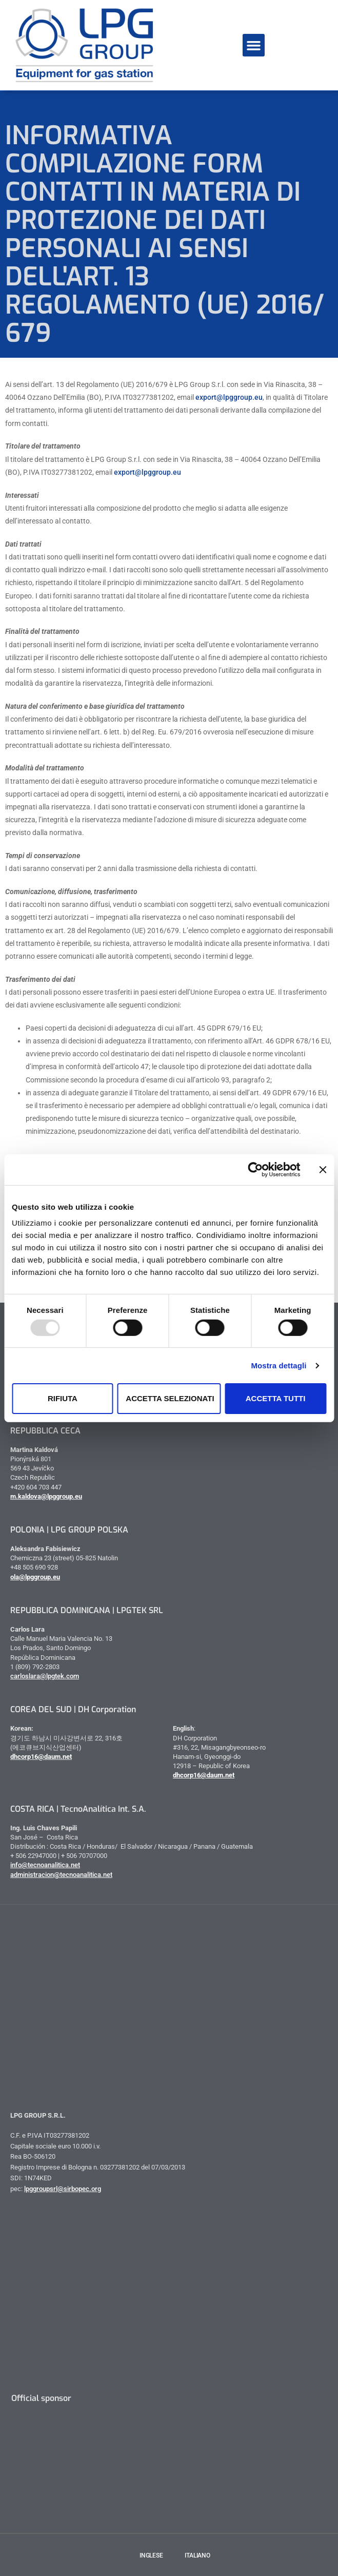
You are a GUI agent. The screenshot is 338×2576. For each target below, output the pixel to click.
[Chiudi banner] (322, 1169)
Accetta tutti (276, 1398)
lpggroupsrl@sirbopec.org (62, 2189)
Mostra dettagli (278, 1365)
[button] (254, 45)
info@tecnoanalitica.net (45, 1865)
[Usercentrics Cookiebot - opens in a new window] (255, 1169)
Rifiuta (62, 1398)
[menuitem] (145, 2555)
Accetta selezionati (170, 1398)
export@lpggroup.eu (229, 397)
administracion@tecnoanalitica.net (61, 1874)
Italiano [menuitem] (197, 2555)
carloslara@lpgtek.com (44, 1676)
